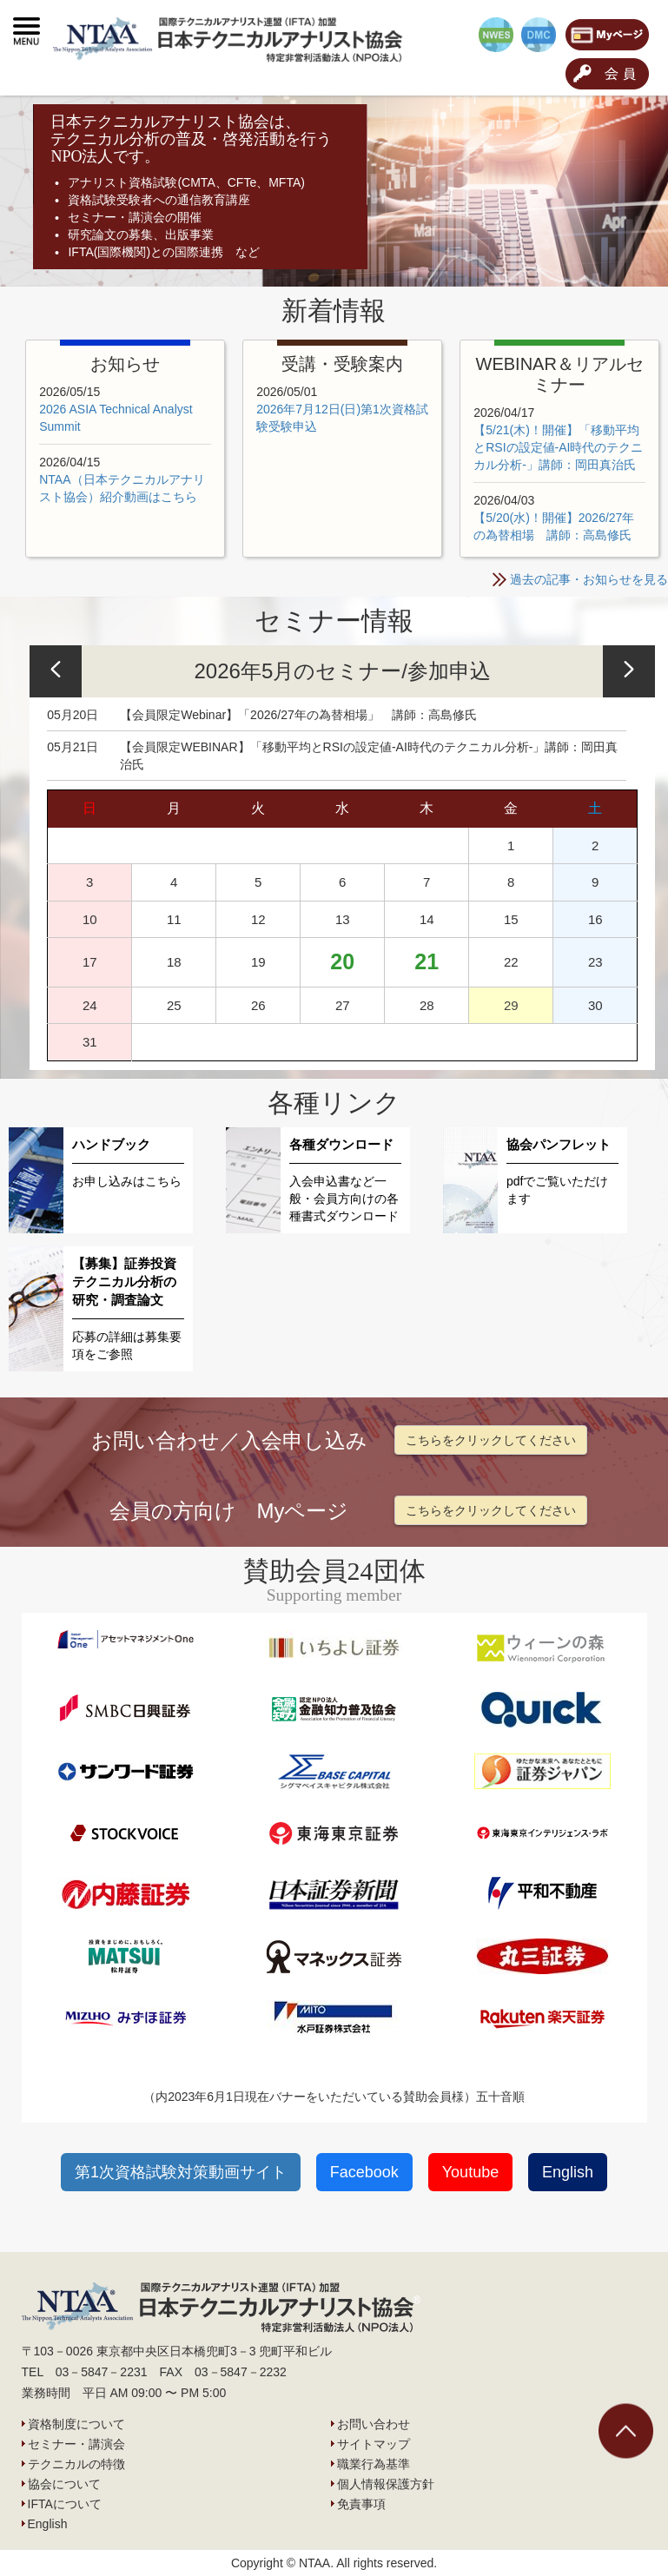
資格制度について (76, 2424)
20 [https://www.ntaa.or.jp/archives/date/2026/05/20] (342, 961)
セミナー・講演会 (76, 2444)
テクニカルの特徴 (76, 2464)
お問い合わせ (373, 2424)
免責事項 (361, 2504)
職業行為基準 (373, 2464)
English (567, 2172)
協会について (64, 2484)
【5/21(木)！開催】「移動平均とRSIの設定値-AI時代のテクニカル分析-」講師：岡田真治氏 (558, 447)
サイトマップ (373, 2444)
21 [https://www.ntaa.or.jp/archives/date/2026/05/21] (426, 961)
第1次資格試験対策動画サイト (181, 2172)
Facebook (364, 2172)
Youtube (470, 2172)
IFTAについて (65, 2504)
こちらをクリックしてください (491, 1440)
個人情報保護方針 (385, 2484)
